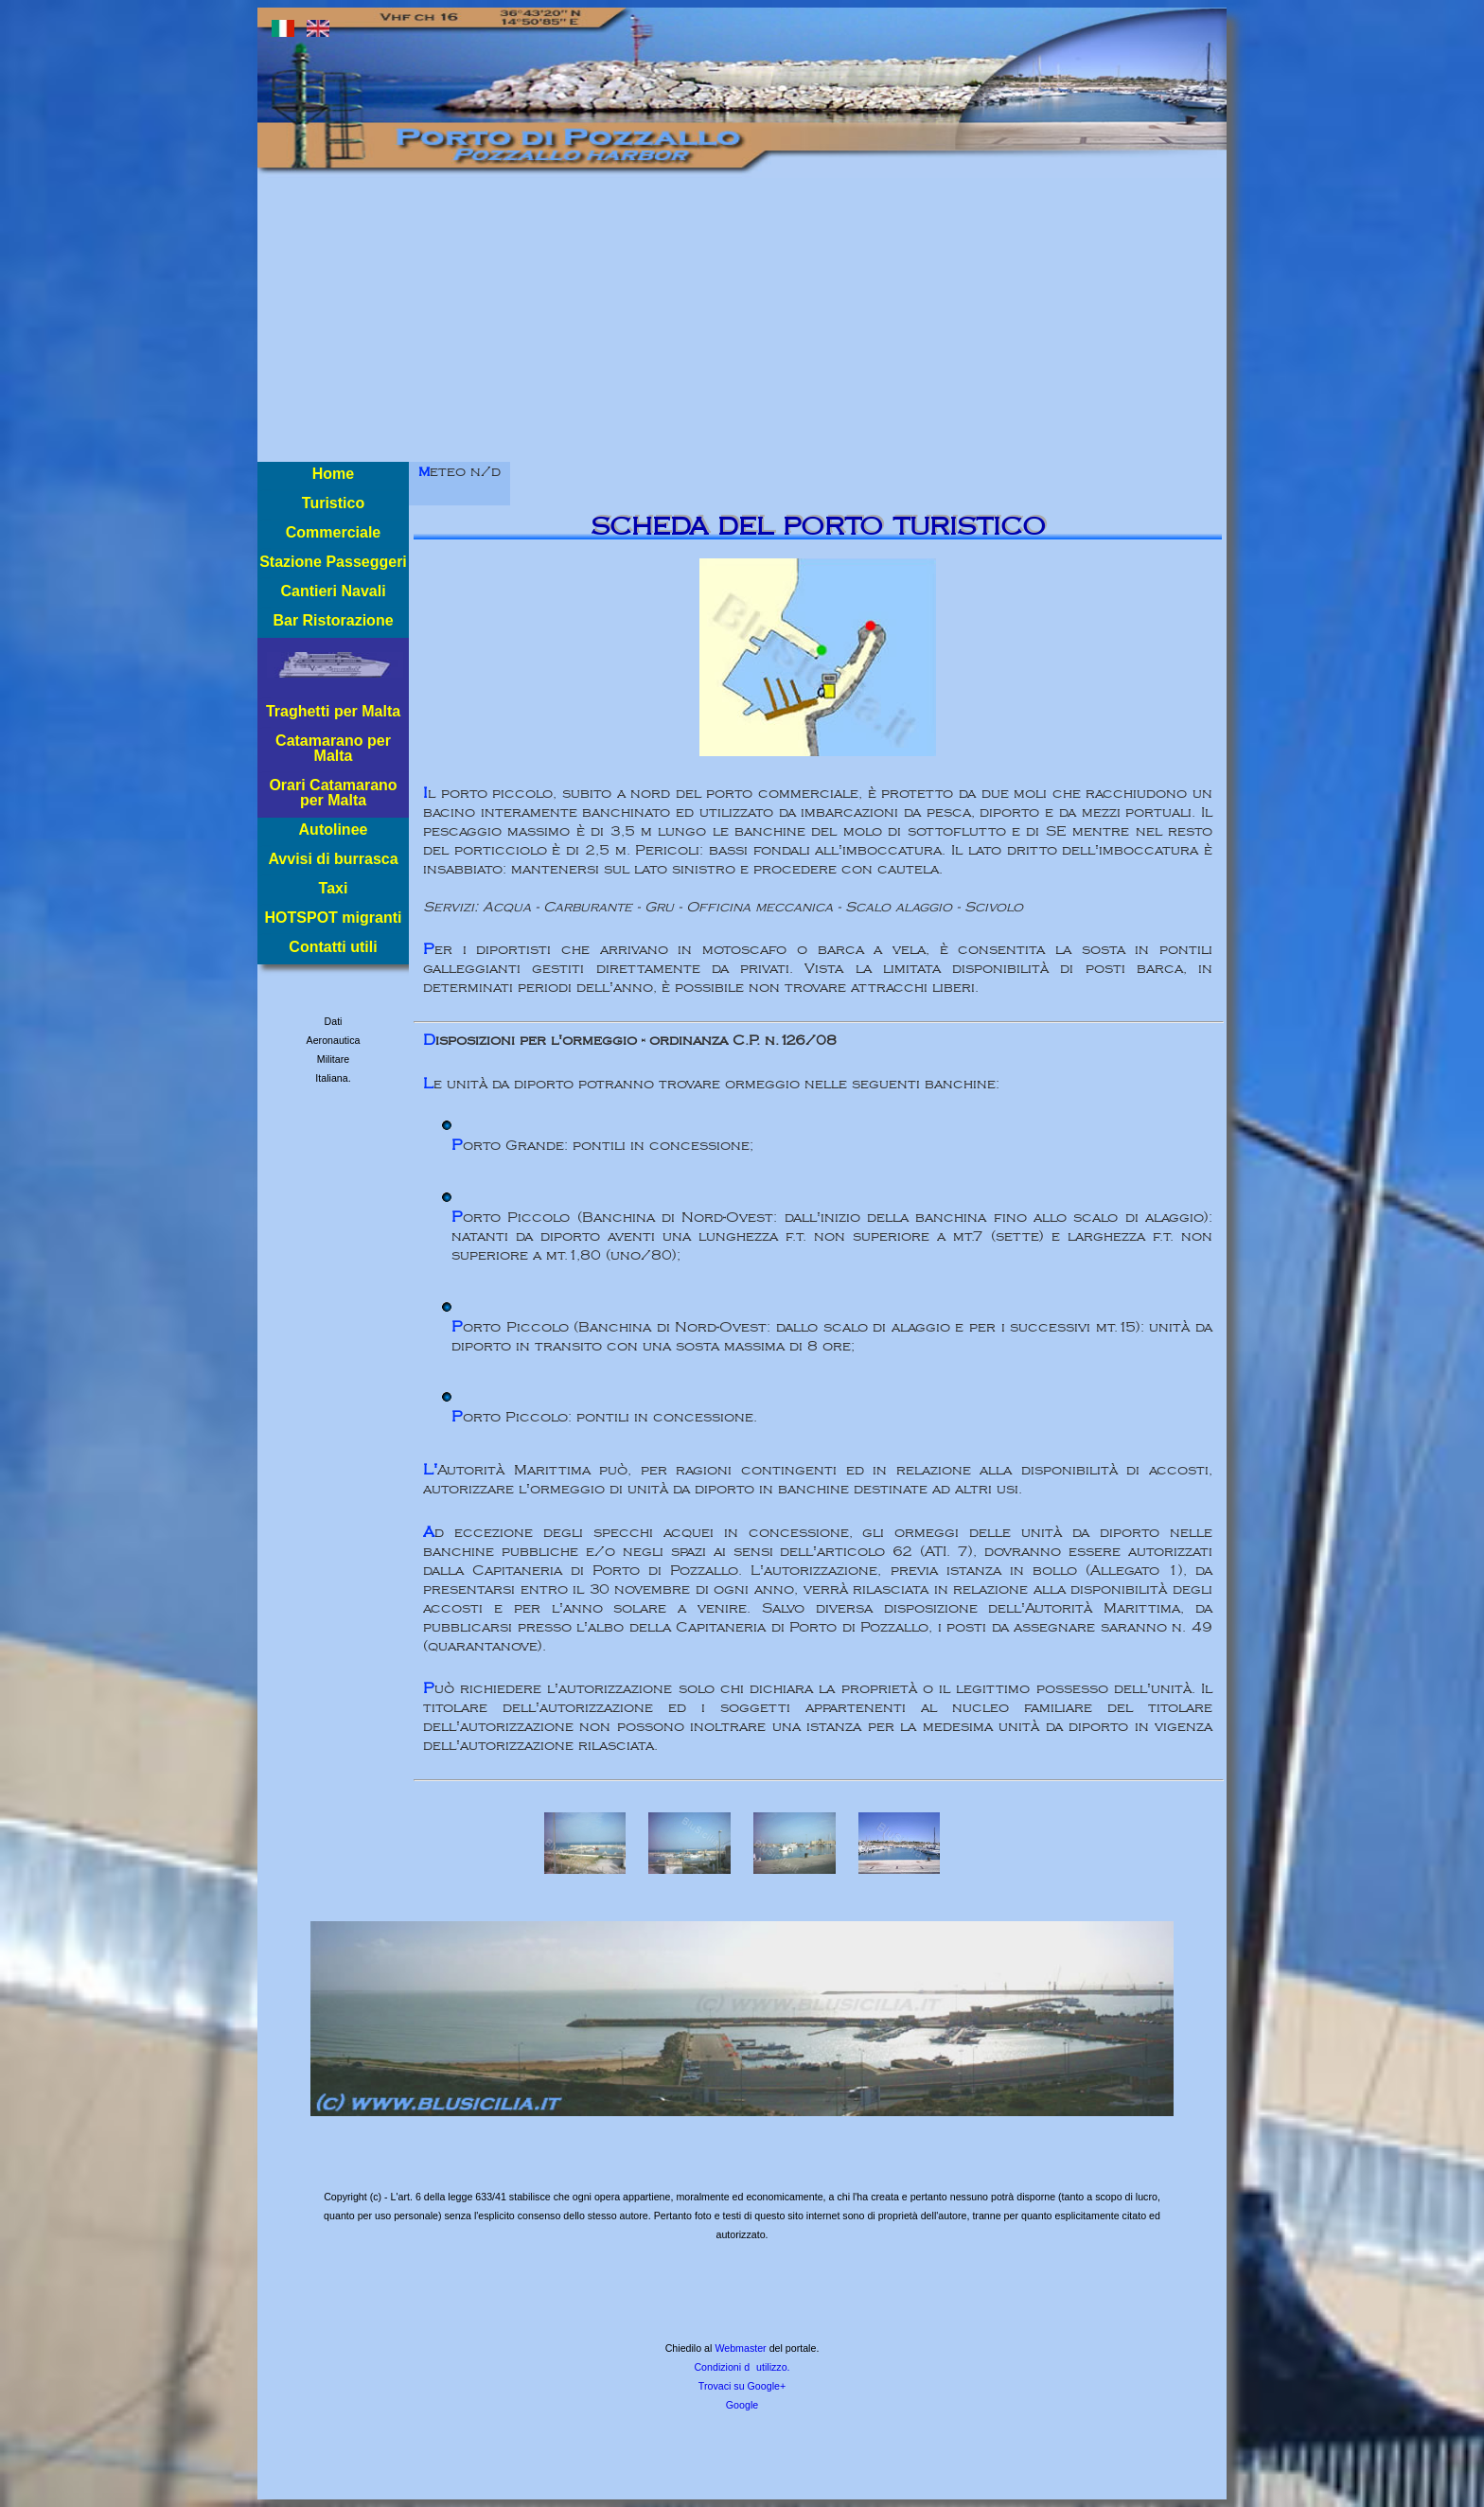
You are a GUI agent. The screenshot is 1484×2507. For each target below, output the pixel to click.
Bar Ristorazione (333, 620)
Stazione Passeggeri (333, 562)
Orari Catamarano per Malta (333, 792)
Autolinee (333, 829)
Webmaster (740, 2348)
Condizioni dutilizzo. (741, 2367)
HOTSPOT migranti (333, 917)
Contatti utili (333, 947)
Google (742, 2404)
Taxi (333, 888)
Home (333, 474)
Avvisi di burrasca (333, 859)
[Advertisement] (742, 319)
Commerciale (333, 532)
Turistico (333, 503)
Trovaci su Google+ (742, 2386)
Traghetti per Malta (333, 711)
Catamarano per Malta (333, 748)
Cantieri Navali (332, 591)
